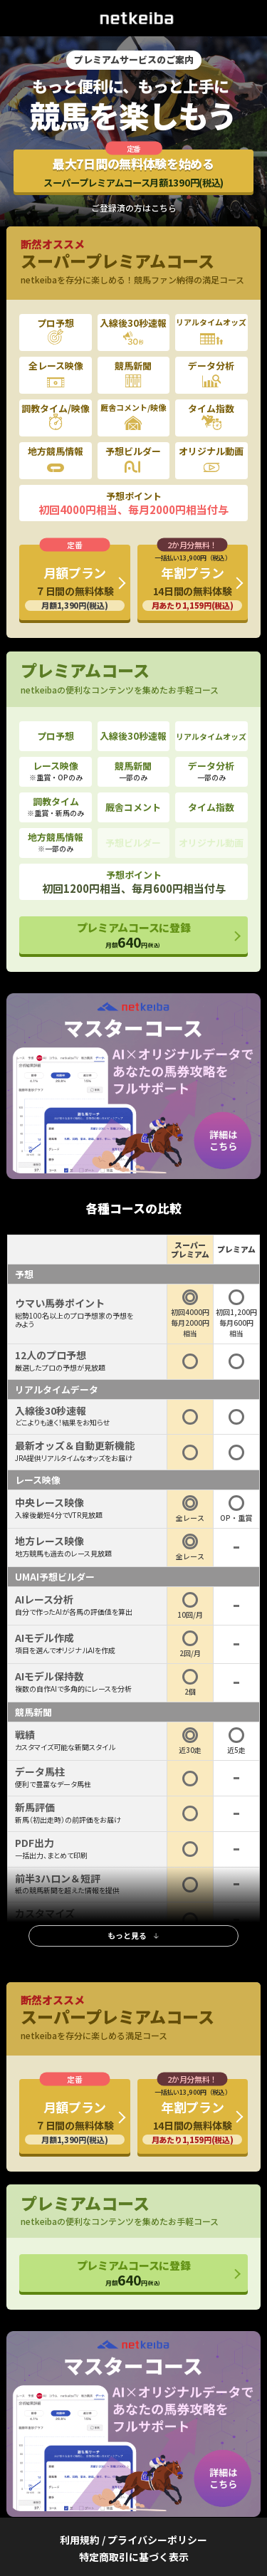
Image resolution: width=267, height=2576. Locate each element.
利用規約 (80, 2540)
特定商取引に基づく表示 (134, 2557)
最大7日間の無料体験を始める (133, 172)
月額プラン (75, 587)
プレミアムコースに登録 (134, 935)
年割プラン (192, 582)
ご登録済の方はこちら (134, 208)
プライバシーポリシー (157, 2540)
